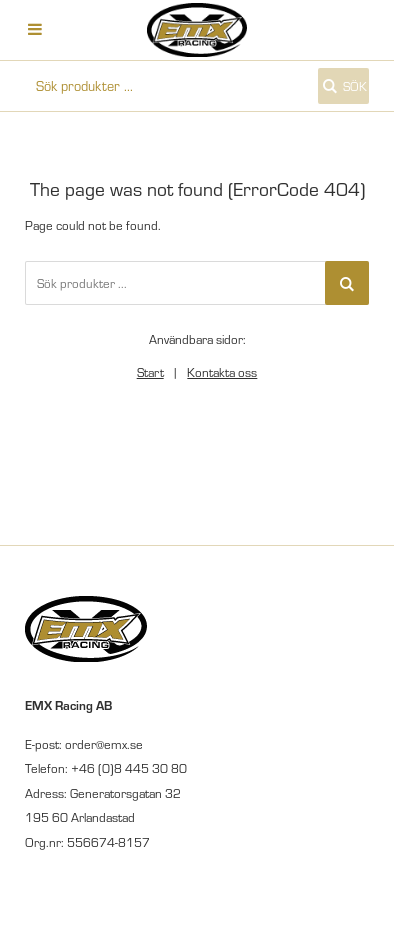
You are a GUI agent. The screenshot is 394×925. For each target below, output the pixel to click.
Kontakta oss (222, 372)
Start (150, 372)
